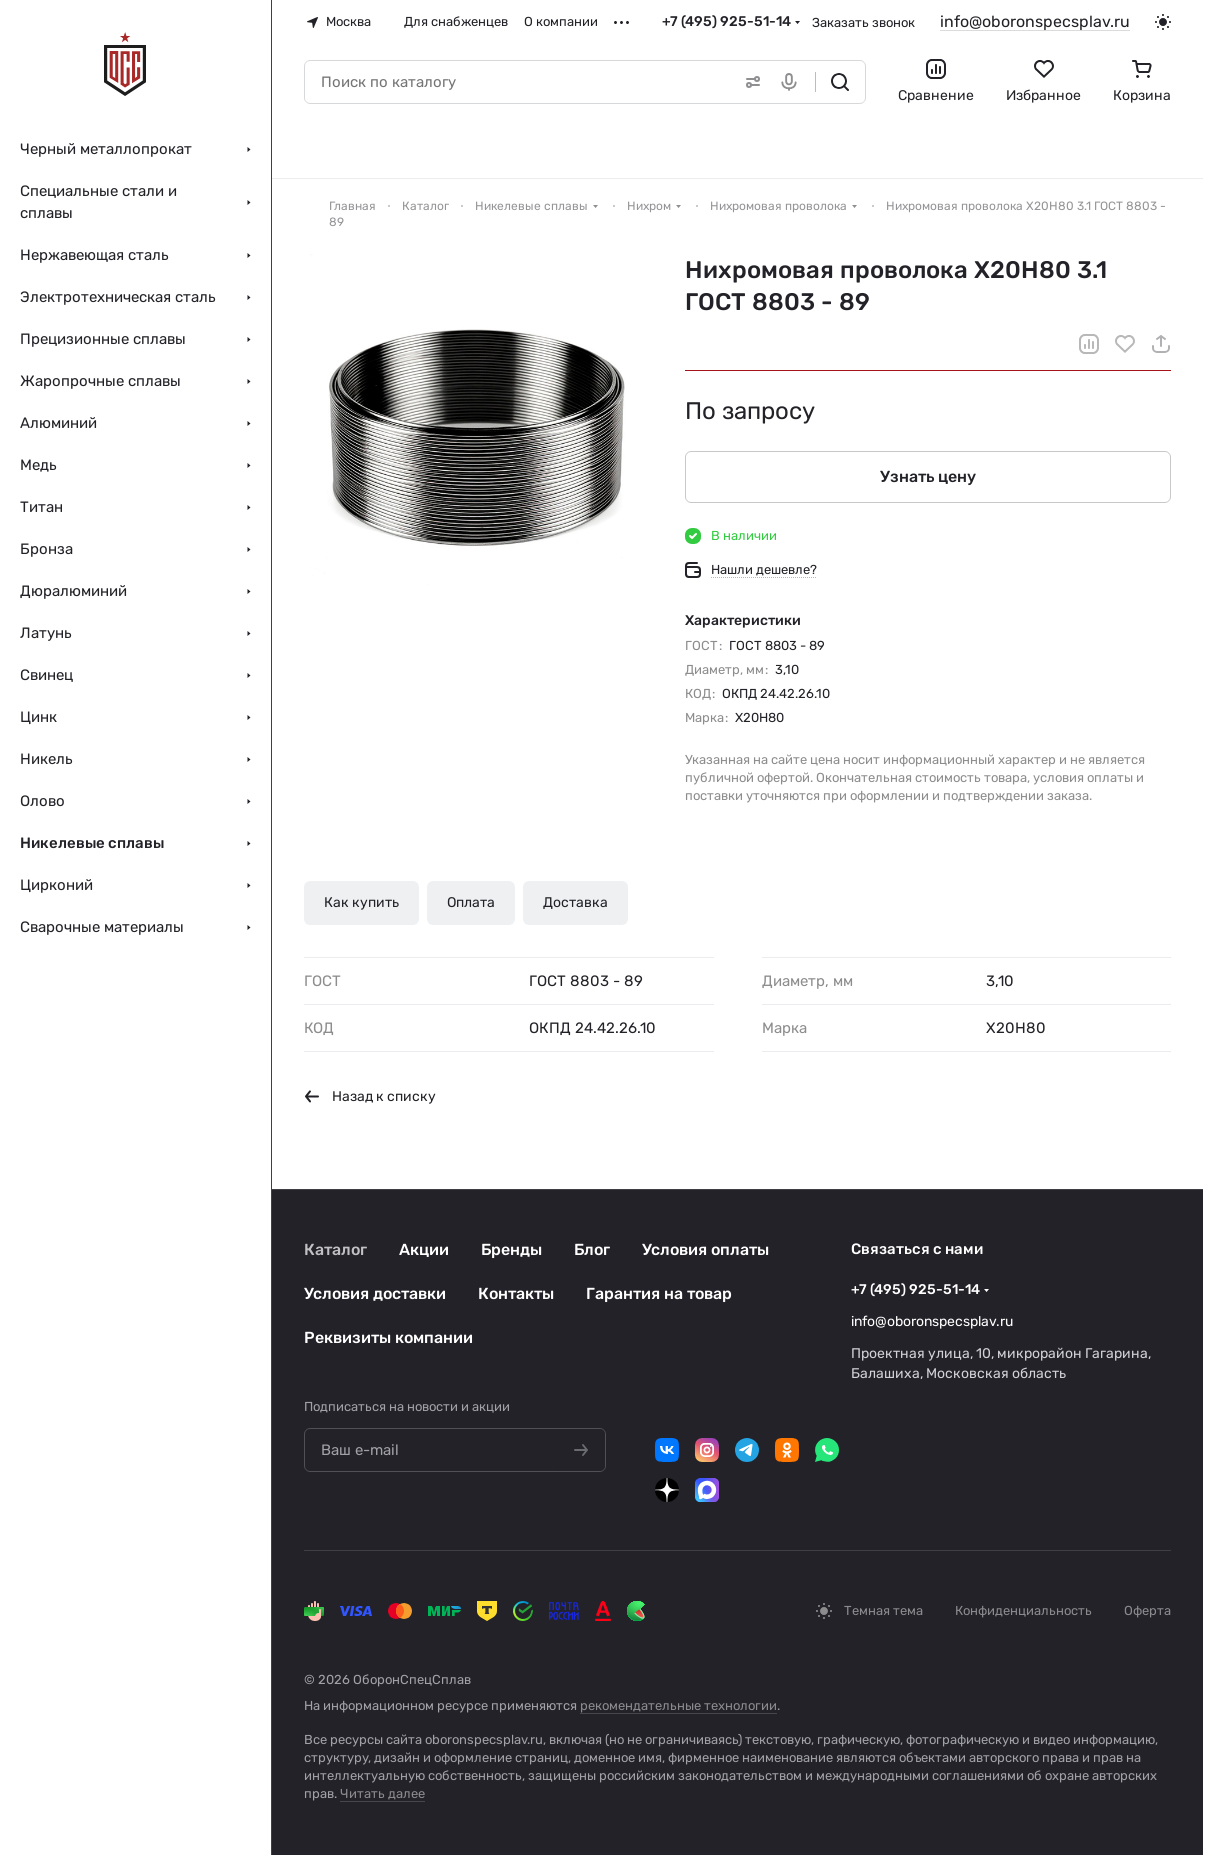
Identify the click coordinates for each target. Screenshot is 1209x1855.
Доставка (575, 902)
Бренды (511, 1249)
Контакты (516, 1293)
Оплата (471, 902)
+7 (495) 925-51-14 (726, 21)
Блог (592, 1249)
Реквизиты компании (388, 1337)
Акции (424, 1249)
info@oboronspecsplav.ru (1035, 21)
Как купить (361, 902)
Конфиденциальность (1023, 1610)
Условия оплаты (705, 1249)
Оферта (1147, 1610)
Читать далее (382, 1793)
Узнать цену (928, 476)
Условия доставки (375, 1293)
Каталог (335, 1249)
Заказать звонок (863, 22)
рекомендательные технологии (678, 1705)
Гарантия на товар (659, 1293)
